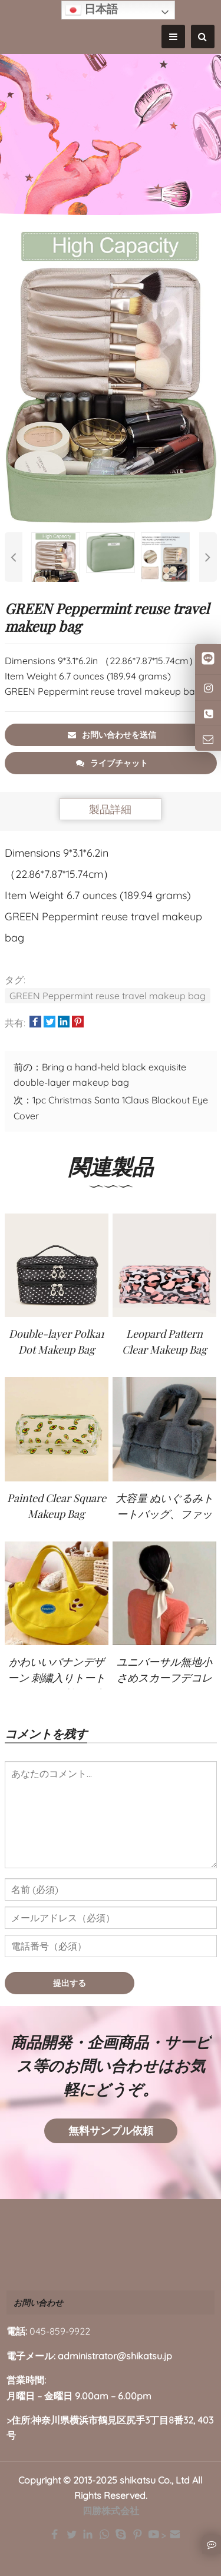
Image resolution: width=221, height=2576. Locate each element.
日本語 (91, 10)
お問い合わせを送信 (112, 735)
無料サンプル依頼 (110, 2130)
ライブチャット (112, 763)
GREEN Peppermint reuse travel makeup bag (107, 996)
